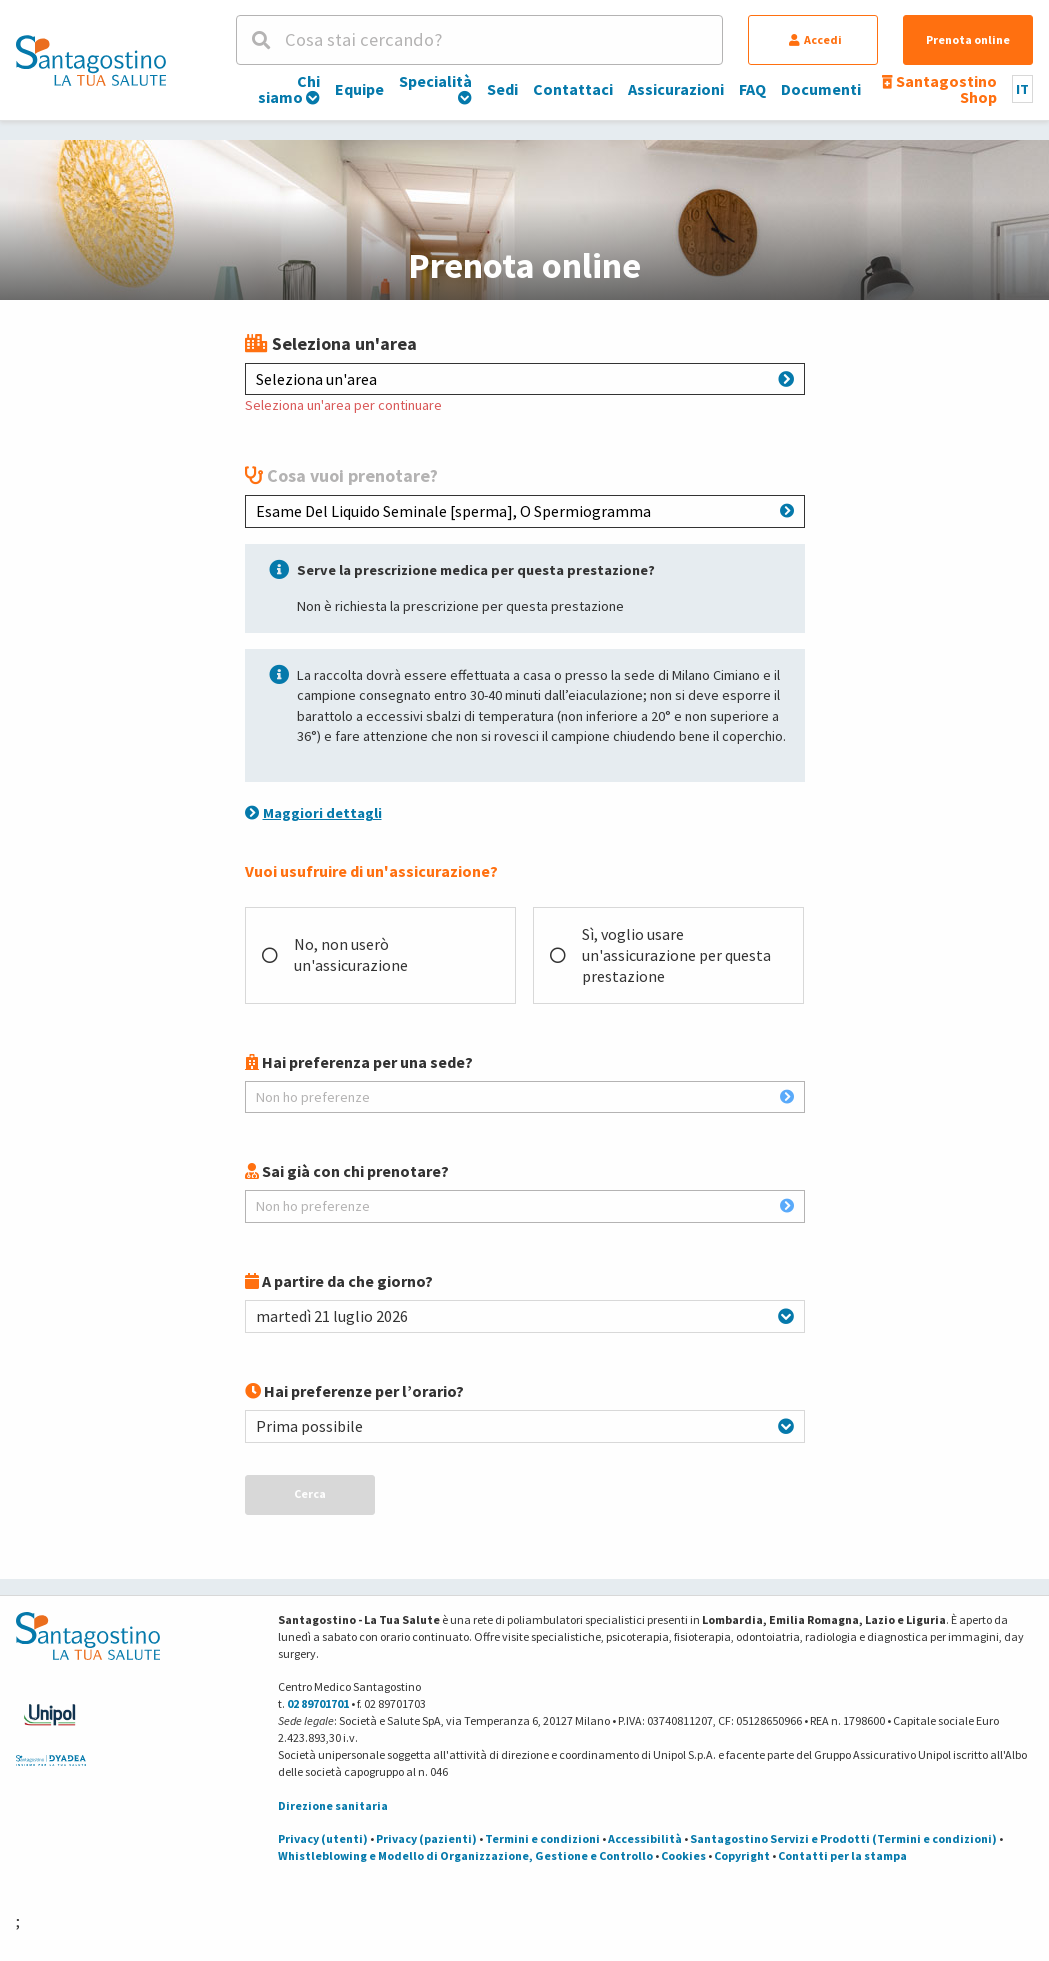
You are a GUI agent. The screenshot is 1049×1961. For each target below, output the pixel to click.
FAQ (752, 89)
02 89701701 (318, 1703)
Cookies (683, 1855)
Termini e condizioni (542, 1838)
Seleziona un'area (525, 379)
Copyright (742, 1855)
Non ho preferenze (525, 1097)
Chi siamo (289, 89)
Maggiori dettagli (313, 813)
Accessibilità (645, 1838)
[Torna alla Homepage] (91, 60)
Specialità (435, 88)
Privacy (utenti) (323, 1838)
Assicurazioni (676, 89)
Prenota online (968, 39)
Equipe (359, 89)
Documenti (821, 89)
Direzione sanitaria (333, 1805)
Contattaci (573, 89)
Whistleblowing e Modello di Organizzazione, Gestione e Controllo (465, 1855)
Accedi (815, 39)
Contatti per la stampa (842, 1855)
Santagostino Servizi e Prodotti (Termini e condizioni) (843, 1838)
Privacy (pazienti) (426, 1838)
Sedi (502, 89)
